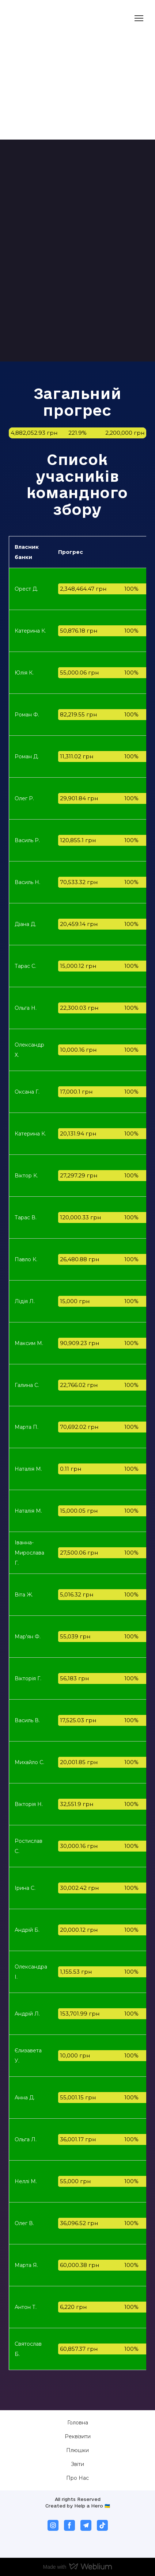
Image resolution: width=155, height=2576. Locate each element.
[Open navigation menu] (139, 18)
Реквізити (78, 2436)
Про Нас (77, 2478)
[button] (53, 2525)
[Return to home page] (36, 18)
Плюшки (77, 2450)
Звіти (77, 2464)
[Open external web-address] (73, 103)
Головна (77, 2422)
